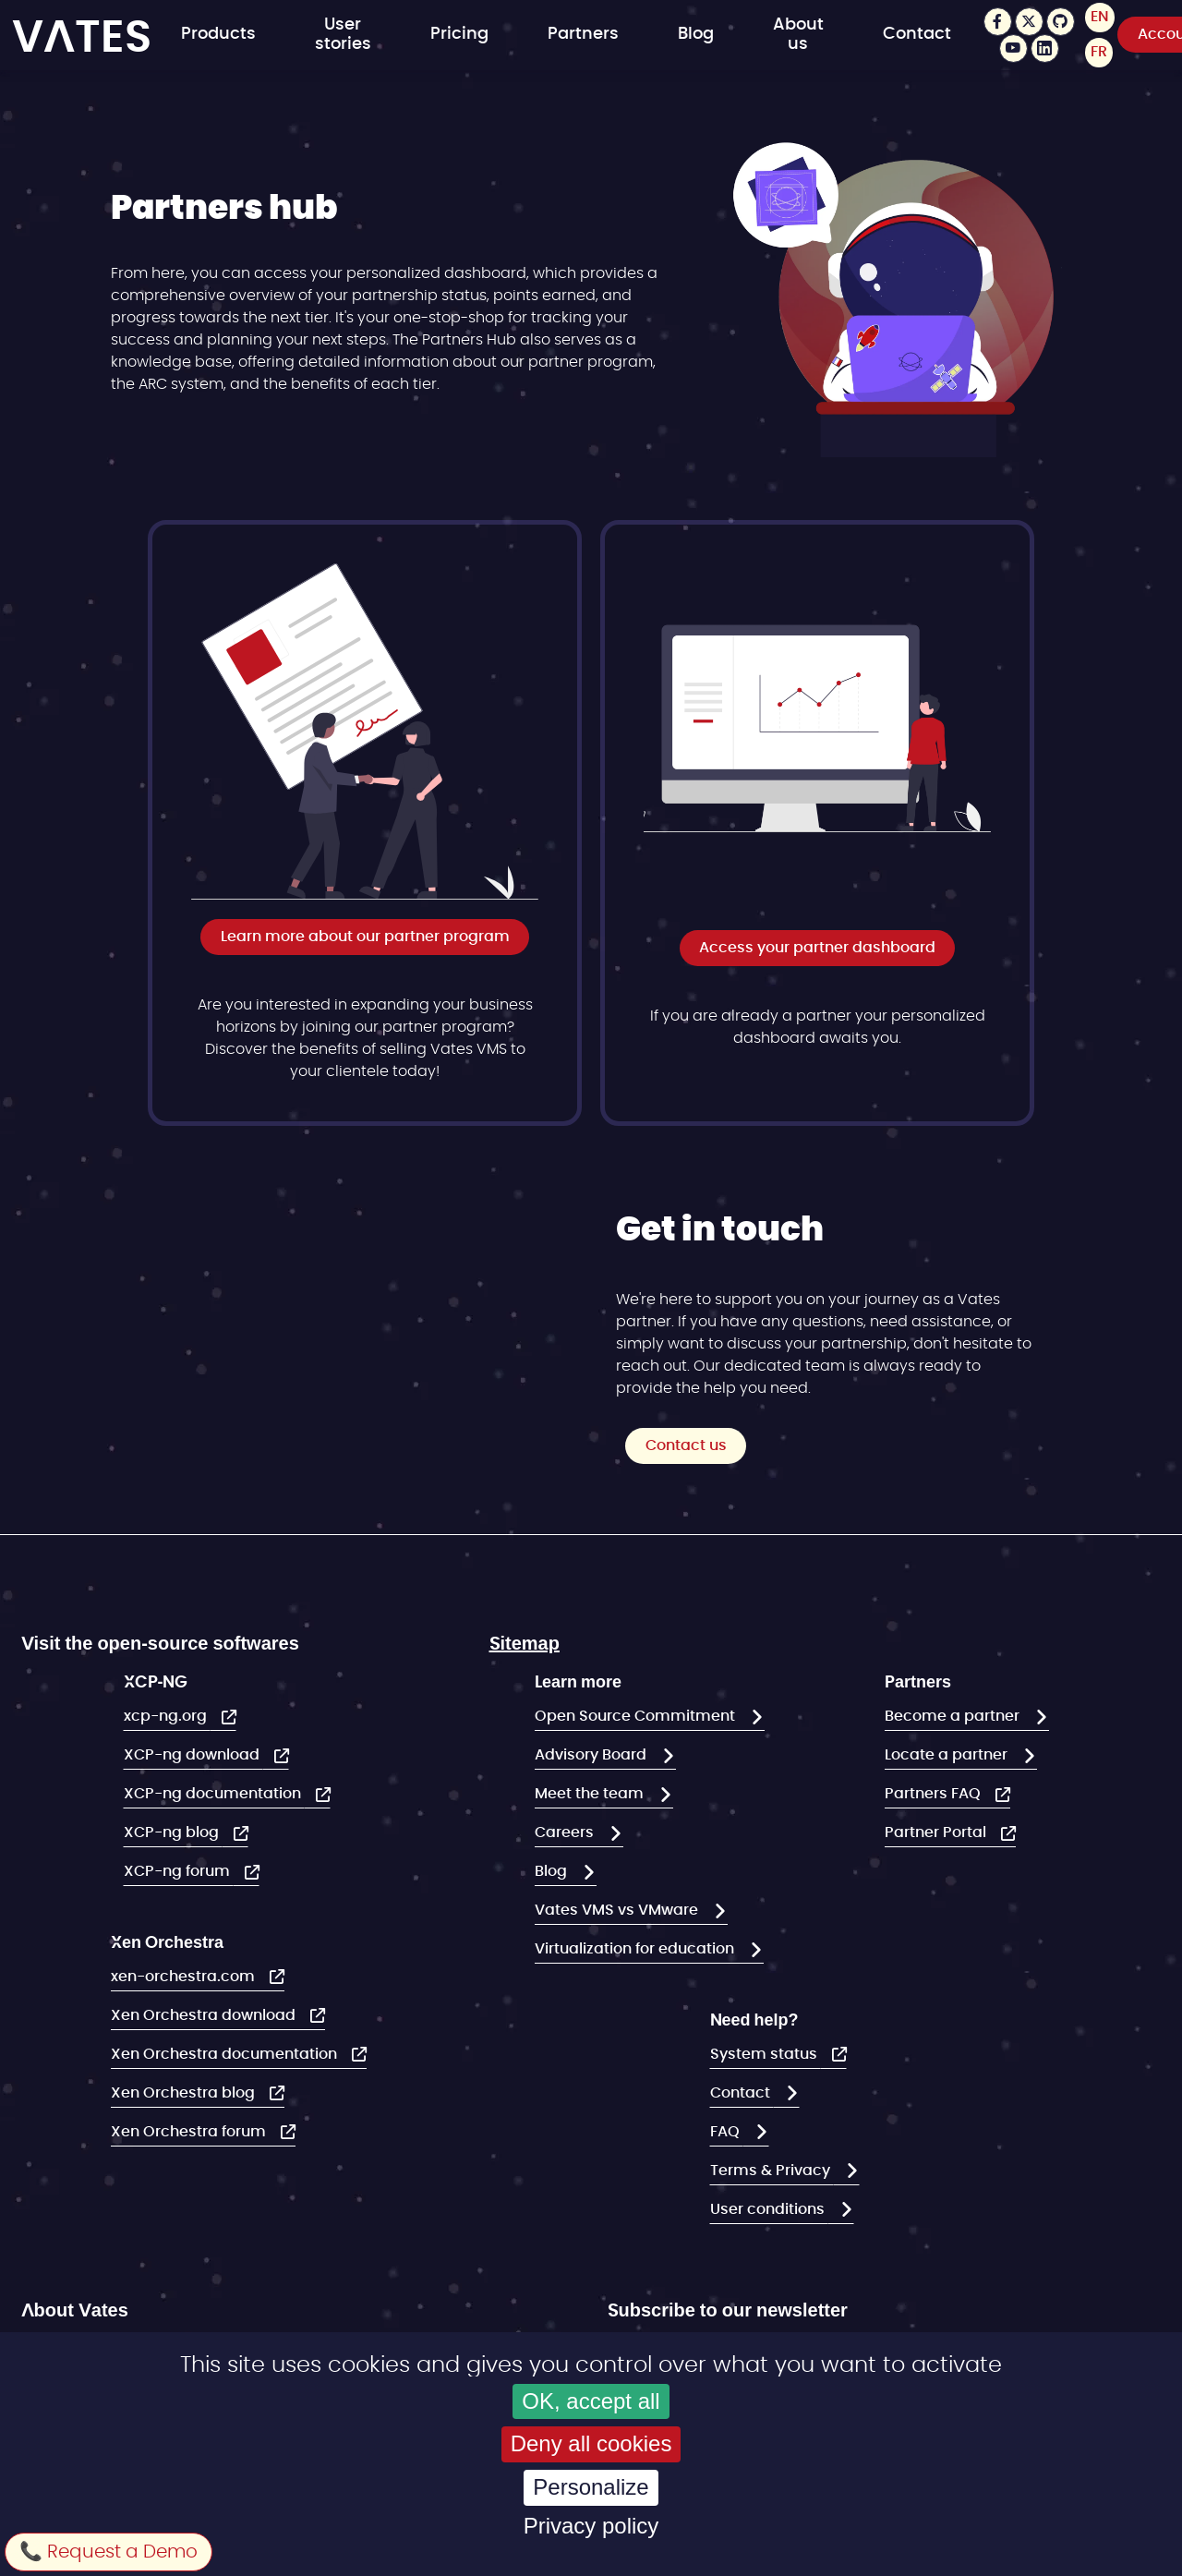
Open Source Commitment (637, 1716)
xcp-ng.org (167, 1716)
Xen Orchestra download (205, 2015)
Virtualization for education (636, 1948)
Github (1060, 21)
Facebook (997, 21)
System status (765, 2054)
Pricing (459, 35)
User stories (343, 35)
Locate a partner (948, 1755)
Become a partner (954, 1716)
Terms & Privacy (772, 2170)
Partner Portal (937, 1832)
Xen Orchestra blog (185, 2093)
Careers (566, 1832)
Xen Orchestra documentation (226, 2054)
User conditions (769, 2209)
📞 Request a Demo (108, 2552)
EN (1100, 17)
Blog (696, 35)
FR (1099, 52)
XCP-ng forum (179, 1871)
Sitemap (524, 1642)
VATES (81, 36)
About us (798, 35)
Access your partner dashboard (817, 947)
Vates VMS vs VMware (618, 1910)
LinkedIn (1044, 48)
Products (218, 35)
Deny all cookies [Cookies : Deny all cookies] (591, 2443)
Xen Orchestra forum (190, 2131)
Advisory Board (592, 1755)
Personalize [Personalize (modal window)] (590, 2486)
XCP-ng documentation (214, 1793)
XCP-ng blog (173, 1832)
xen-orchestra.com (185, 1976)
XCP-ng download (193, 1755)
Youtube (1013, 48)
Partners (583, 35)
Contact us (686, 1445)
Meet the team (591, 1793)
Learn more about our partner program (365, 936)
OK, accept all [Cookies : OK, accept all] (590, 2401)
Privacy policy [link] (591, 2525)
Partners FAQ (934, 1793)
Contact (917, 35)
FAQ (726, 2131)
